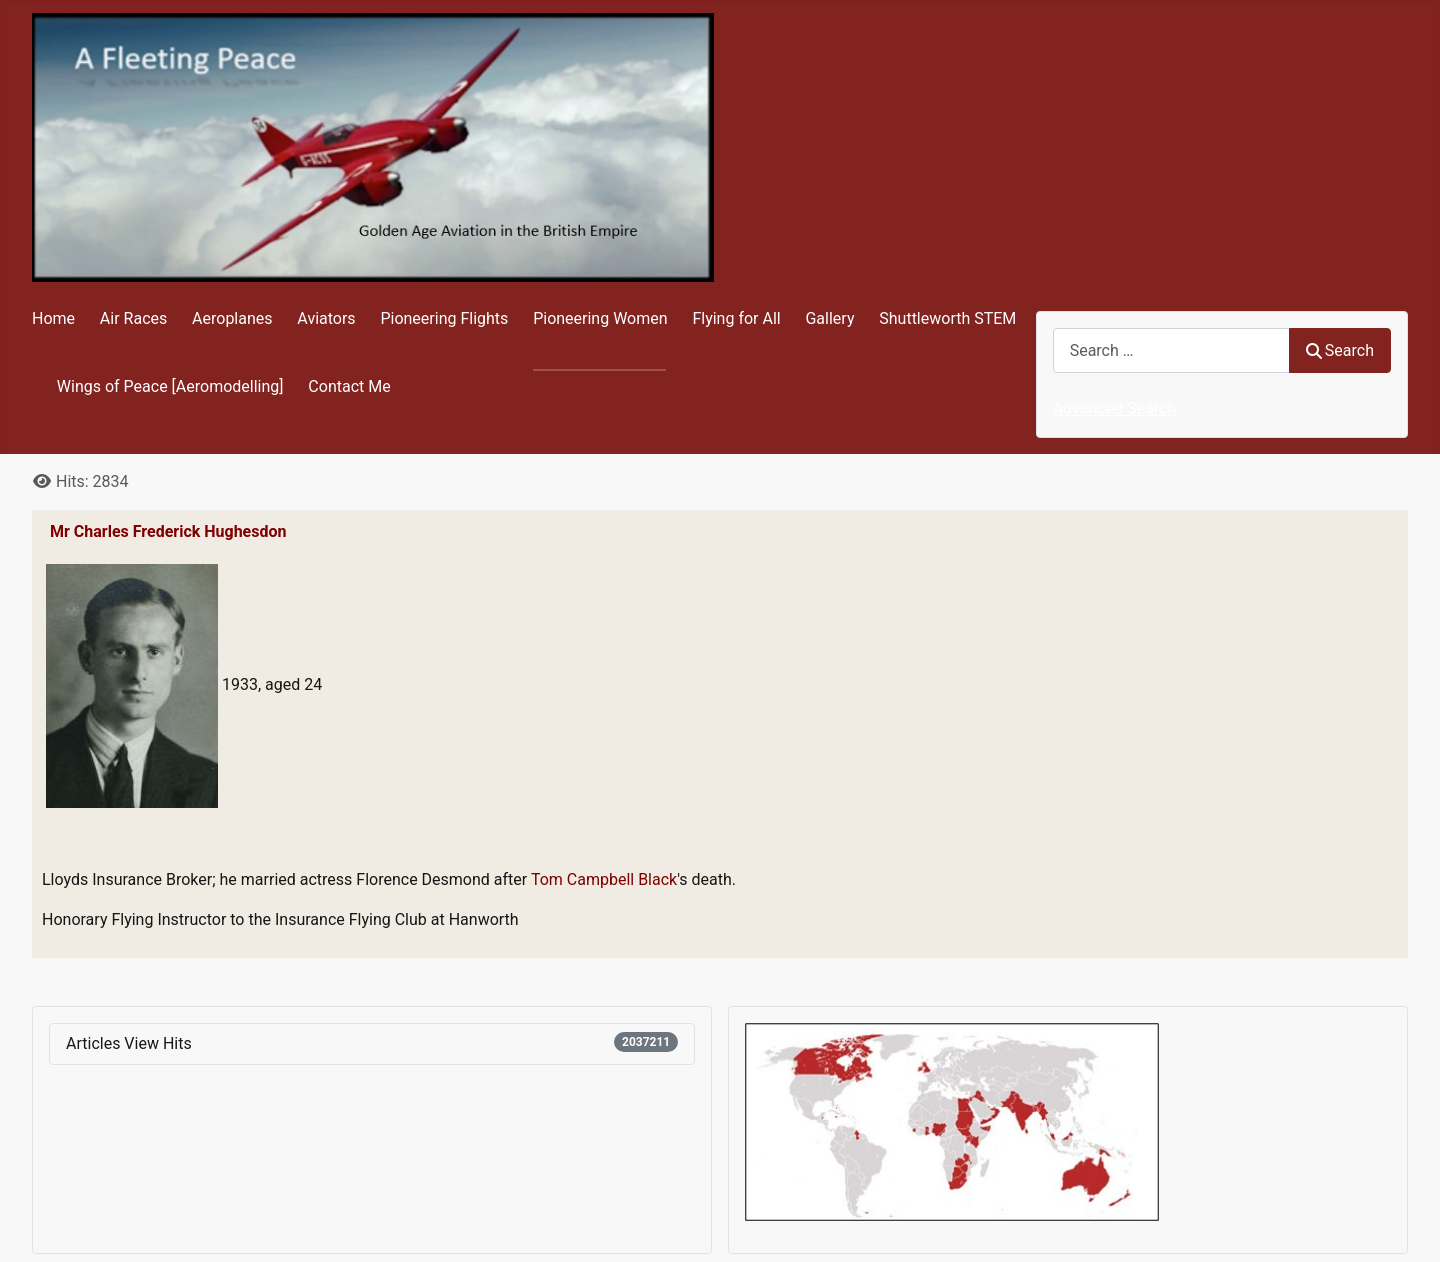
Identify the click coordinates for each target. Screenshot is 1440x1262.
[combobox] (1171, 350)
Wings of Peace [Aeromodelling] (170, 386)
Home (53, 318)
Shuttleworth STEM (947, 318)
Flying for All (736, 318)
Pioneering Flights (444, 318)
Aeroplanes (232, 318)
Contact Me (349, 386)
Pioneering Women (600, 318)
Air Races (133, 318)
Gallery (829, 318)
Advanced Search (1115, 408)
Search (1340, 350)
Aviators (326, 318)
